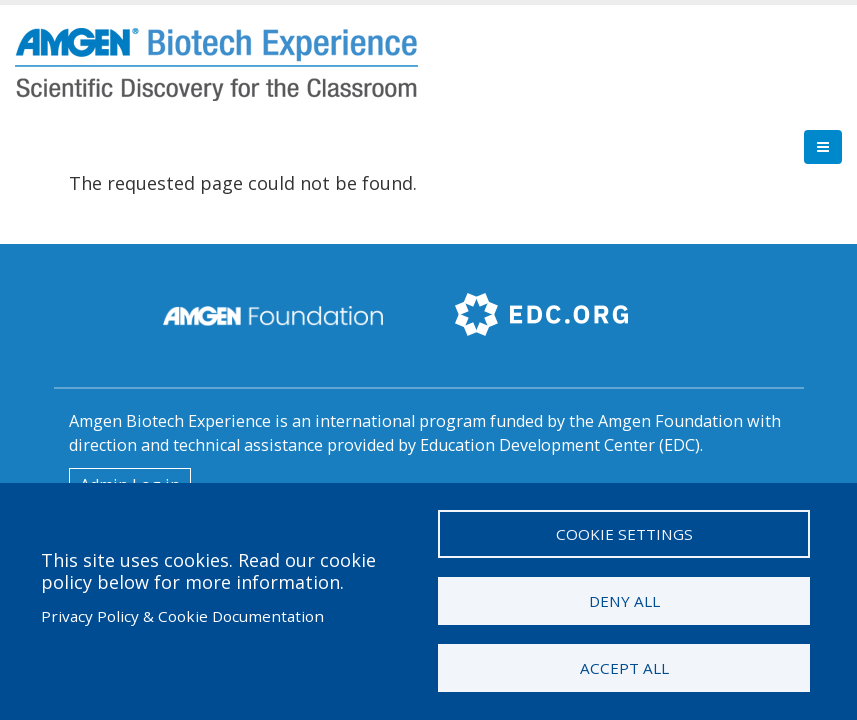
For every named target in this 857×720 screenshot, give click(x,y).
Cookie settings (624, 534)
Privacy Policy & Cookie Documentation (182, 616)
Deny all (624, 601)
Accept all (624, 668)
